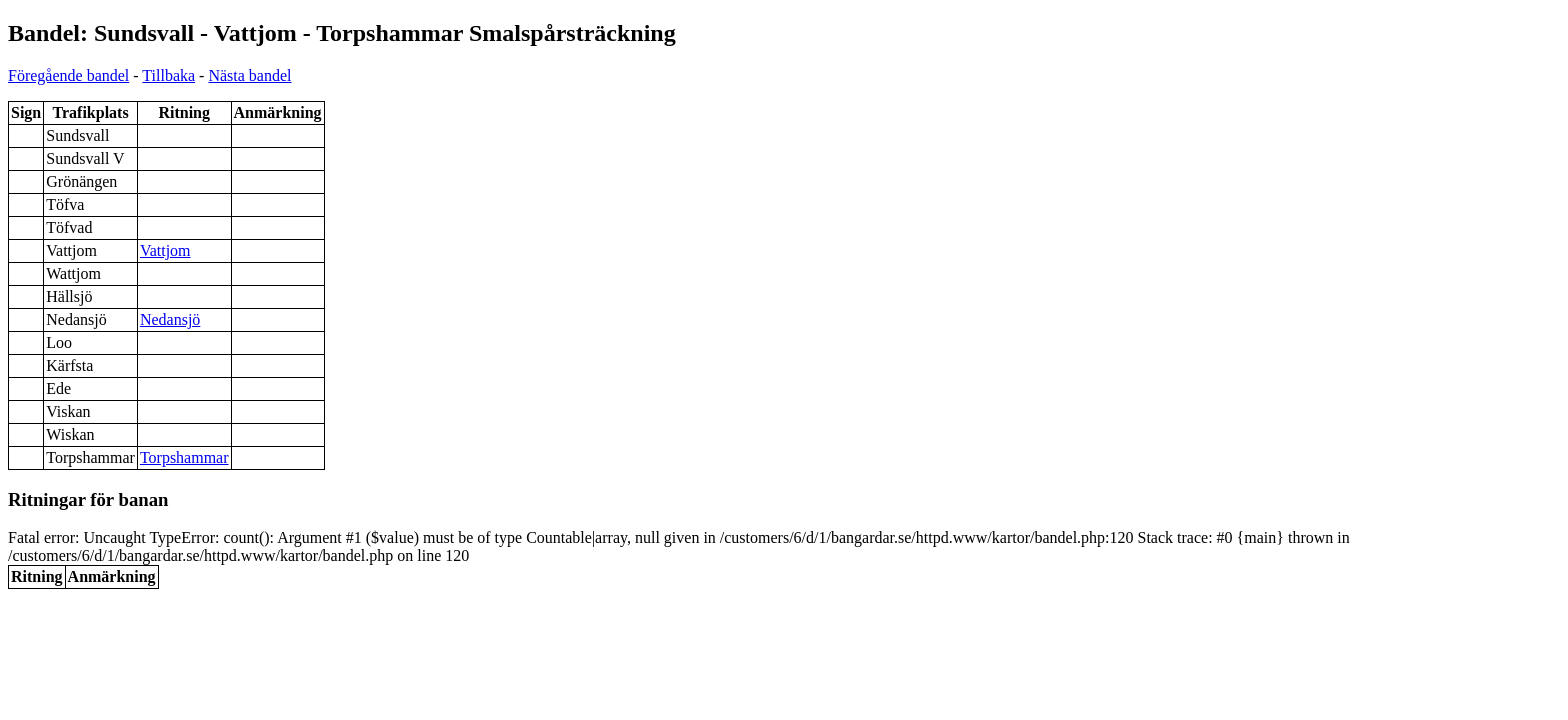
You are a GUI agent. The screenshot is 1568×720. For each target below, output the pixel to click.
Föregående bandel (68, 75)
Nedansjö (170, 319)
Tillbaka (168, 75)
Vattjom (165, 250)
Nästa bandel (249, 75)
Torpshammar (184, 457)
